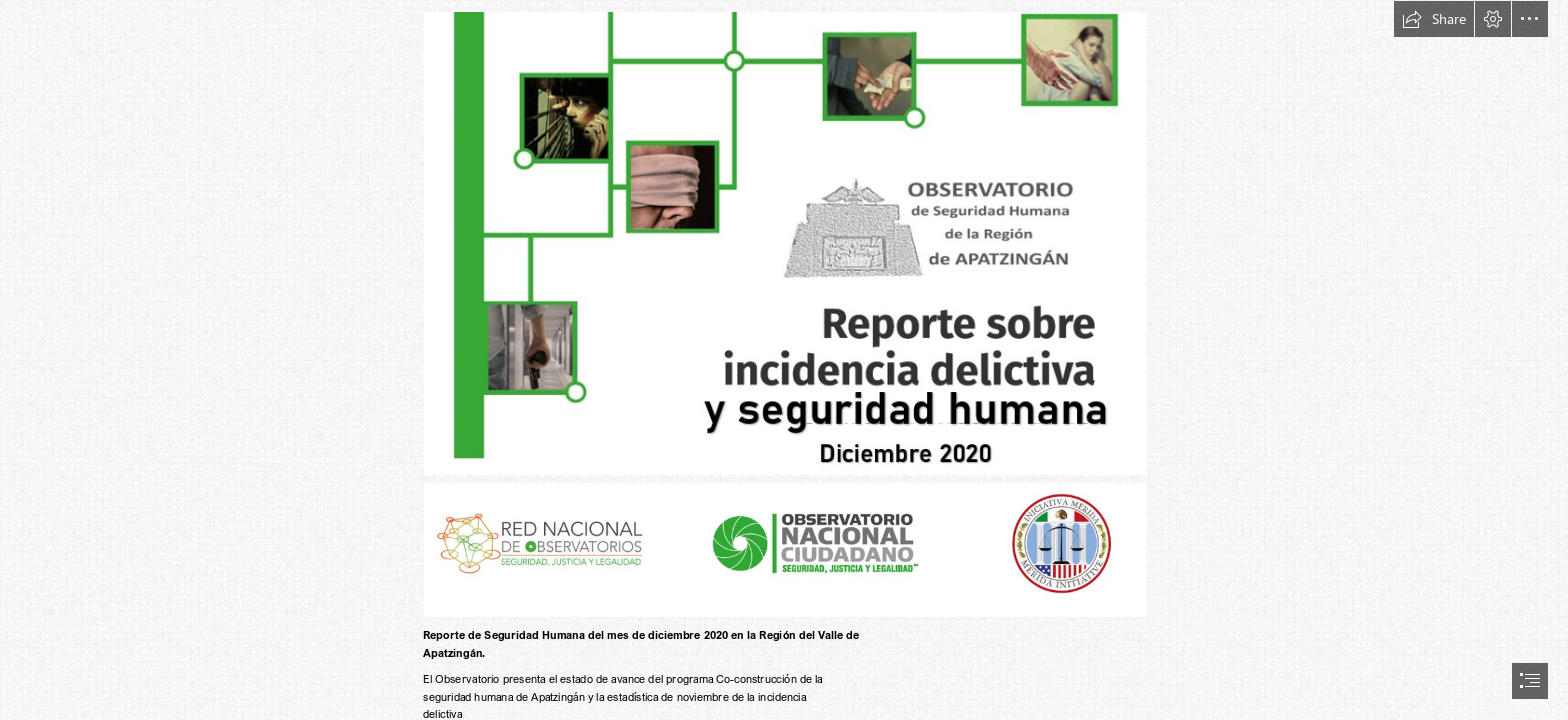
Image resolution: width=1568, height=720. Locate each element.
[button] (1434, 19)
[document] (784, 360)
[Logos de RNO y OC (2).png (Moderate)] (784, 549)
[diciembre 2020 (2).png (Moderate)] (784, 242)
